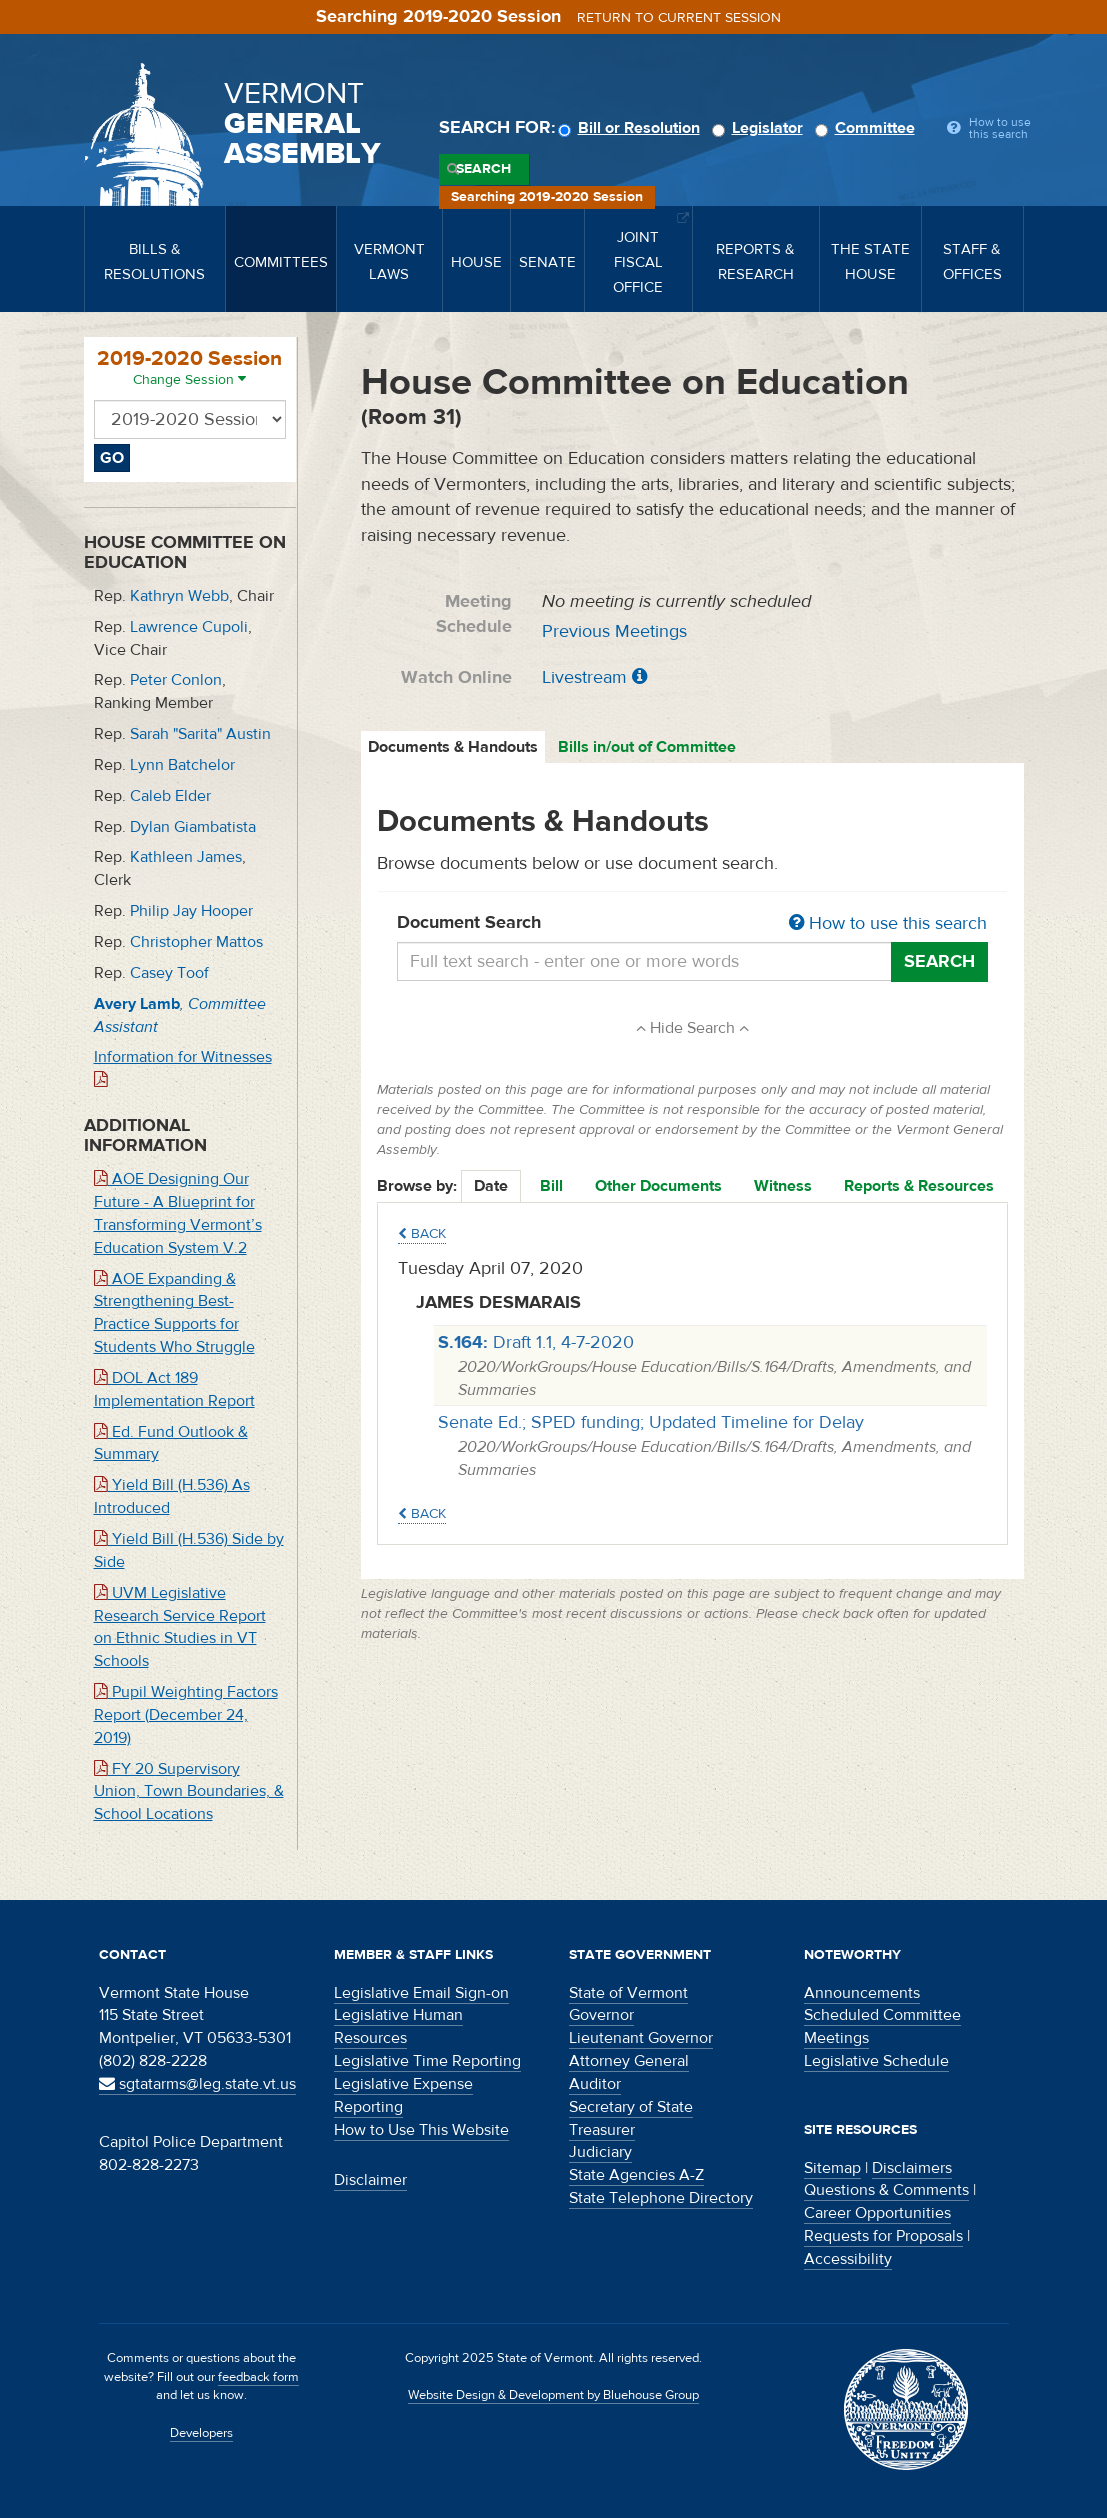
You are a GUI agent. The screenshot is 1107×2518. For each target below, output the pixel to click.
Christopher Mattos (196, 942)
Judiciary (600, 2152)
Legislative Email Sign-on (421, 1993)
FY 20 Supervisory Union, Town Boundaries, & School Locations (189, 1792)
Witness (783, 1186)
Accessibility (848, 2259)
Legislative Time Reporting (427, 2061)
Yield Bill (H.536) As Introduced (172, 1496)
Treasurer (602, 2130)
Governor (601, 2015)
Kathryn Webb (179, 596)
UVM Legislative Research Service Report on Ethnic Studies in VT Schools (180, 1627)
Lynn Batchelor (182, 765)
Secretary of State (631, 2107)
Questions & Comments (886, 2190)
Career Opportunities (877, 2213)
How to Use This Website (421, 2130)
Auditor (595, 2084)
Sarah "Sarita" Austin (200, 734)
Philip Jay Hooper (191, 911)
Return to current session (679, 18)
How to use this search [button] (888, 923)
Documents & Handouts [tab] (453, 747)
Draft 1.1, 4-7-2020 (536, 1342)
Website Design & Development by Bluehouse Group (553, 2395)
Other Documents (658, 1186)
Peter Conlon (176, 680)
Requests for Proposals (883, 2236)
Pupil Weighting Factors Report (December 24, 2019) (186, 1715)
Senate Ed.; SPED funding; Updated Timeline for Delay (651, 1422)
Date (491, 1186)
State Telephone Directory (661, 2198)
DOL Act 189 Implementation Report (174, 1389)
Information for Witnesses (183, 1067)
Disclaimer (370, 2180)
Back (422, 1234)
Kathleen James (186, 857)
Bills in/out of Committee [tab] (647, 747)
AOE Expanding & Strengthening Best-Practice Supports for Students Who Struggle (174, 1313)
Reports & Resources (919, 1186)
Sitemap (832, 2168)
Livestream (584, 677)
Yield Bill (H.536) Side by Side (189, 1550)
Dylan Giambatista (193, 827)
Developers (201, 2433)
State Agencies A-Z (636, 2175)
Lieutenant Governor (641, 2038)
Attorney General (629, 2061)
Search (483, 169)
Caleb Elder (170, 796)
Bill (551, 1186)
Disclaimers (912, 2168)
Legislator (760, 128)
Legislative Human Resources (398, 2026)
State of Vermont (628, 1993)
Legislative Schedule (876, 2061)
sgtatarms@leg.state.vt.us (197, 2084)
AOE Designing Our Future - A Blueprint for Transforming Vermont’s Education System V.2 (178, 1213)
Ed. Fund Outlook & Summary (171, 1443)
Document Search (692, 924)
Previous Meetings (614, 631)
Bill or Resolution (632, 128)
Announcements (862, 1993)
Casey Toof (169, 973)
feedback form (258, 2377)
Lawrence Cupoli (189, 627)
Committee (868, 128)
